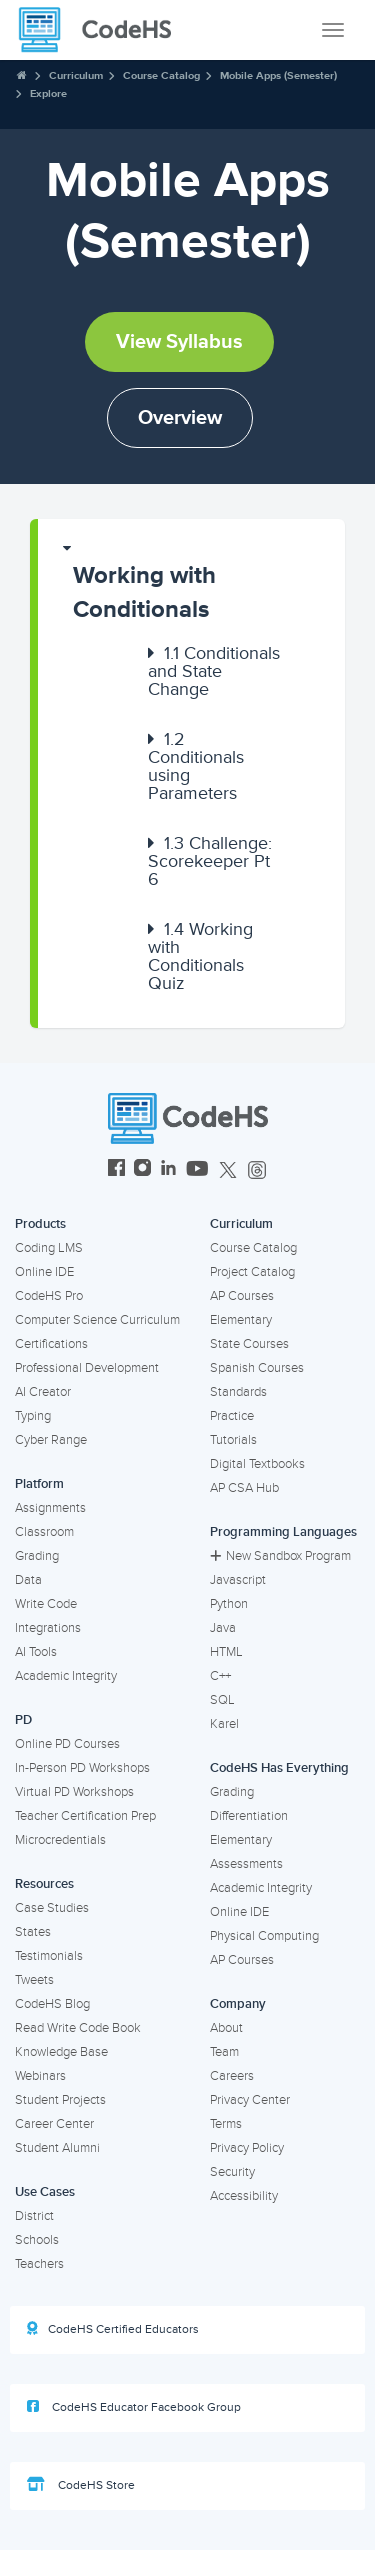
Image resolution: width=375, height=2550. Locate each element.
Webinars (40, 2076)
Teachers (39, 2264)
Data (28, 1580)
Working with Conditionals (144, 592)
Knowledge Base (61, 2052)
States (33, 1932)
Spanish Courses (257, 1368)
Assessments (246, 1864)
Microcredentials (60, 1840)
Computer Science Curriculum (97, 1320)
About (226, 2028)
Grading (37, 1556)
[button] (191, 583)
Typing (33, 1416)
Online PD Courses (67, 1744)
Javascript (238, 1580)
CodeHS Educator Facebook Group (134, 2407)
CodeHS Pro (49, 1296)
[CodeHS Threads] (257, 1170)
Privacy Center (250, 2100)
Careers (232, 2076)
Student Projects (60, 2100)
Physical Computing (264, 1936)
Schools (37, 2240)
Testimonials (49, 1956)
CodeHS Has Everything (279, 1768)
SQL (222, 1700)
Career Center (54, 2124)
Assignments (50, 1508)
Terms (226, 2124)
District (34, 2216)
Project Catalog (252, 1272)
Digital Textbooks (257, 1464)
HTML (226, 1652)
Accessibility (244, 2196)
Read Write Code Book (78, 2028)
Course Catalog (161, 75)
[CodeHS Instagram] (142, 1170)
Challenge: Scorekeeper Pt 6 (210, 861)
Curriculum (76, 75)
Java (223, 1628)
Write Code (46, 1604)
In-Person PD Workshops (82, 1768)
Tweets (34, 1980)
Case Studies (52, 1908)
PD (23, 1720)
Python (229, 1604)
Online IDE (44, 1272)
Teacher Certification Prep (85, 1816)
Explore (48, 93)
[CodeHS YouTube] (197, 1170)
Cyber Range (51, 1440)
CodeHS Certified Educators (113, 2329)
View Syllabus (179, 342)
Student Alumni (57, 2148)
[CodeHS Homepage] (103, 30)
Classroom (44, 1532)
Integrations (48, 1628)
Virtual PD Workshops (74, 1792)
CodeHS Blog (52, 2004)
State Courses (249, 1344)
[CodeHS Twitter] (228, 1170)
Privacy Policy (247, 2148)
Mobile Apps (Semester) (278, 75)
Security (232, 2172)
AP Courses (242, 1296)
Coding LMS (49, 1248)
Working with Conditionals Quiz (200, 956)
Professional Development (87, 1368)
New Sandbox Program (280, 1556)
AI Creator (43, 1392)
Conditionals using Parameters (196, 766)
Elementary (241, 1320)
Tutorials (233, 1440)
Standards (238, 1392)
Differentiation (249, 1816)
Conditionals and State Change (214, 671)
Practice (232, 1416)
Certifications (51, 1344)
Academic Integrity (66, 1676)
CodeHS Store (81, 2485)
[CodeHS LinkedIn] (168, 1170)
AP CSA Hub (244, 1488)
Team (224, 2052)
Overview (180, 418)
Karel (224, 1724)
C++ (220, 1676)
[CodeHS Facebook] (116, 1170)
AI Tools (36, 1652)
